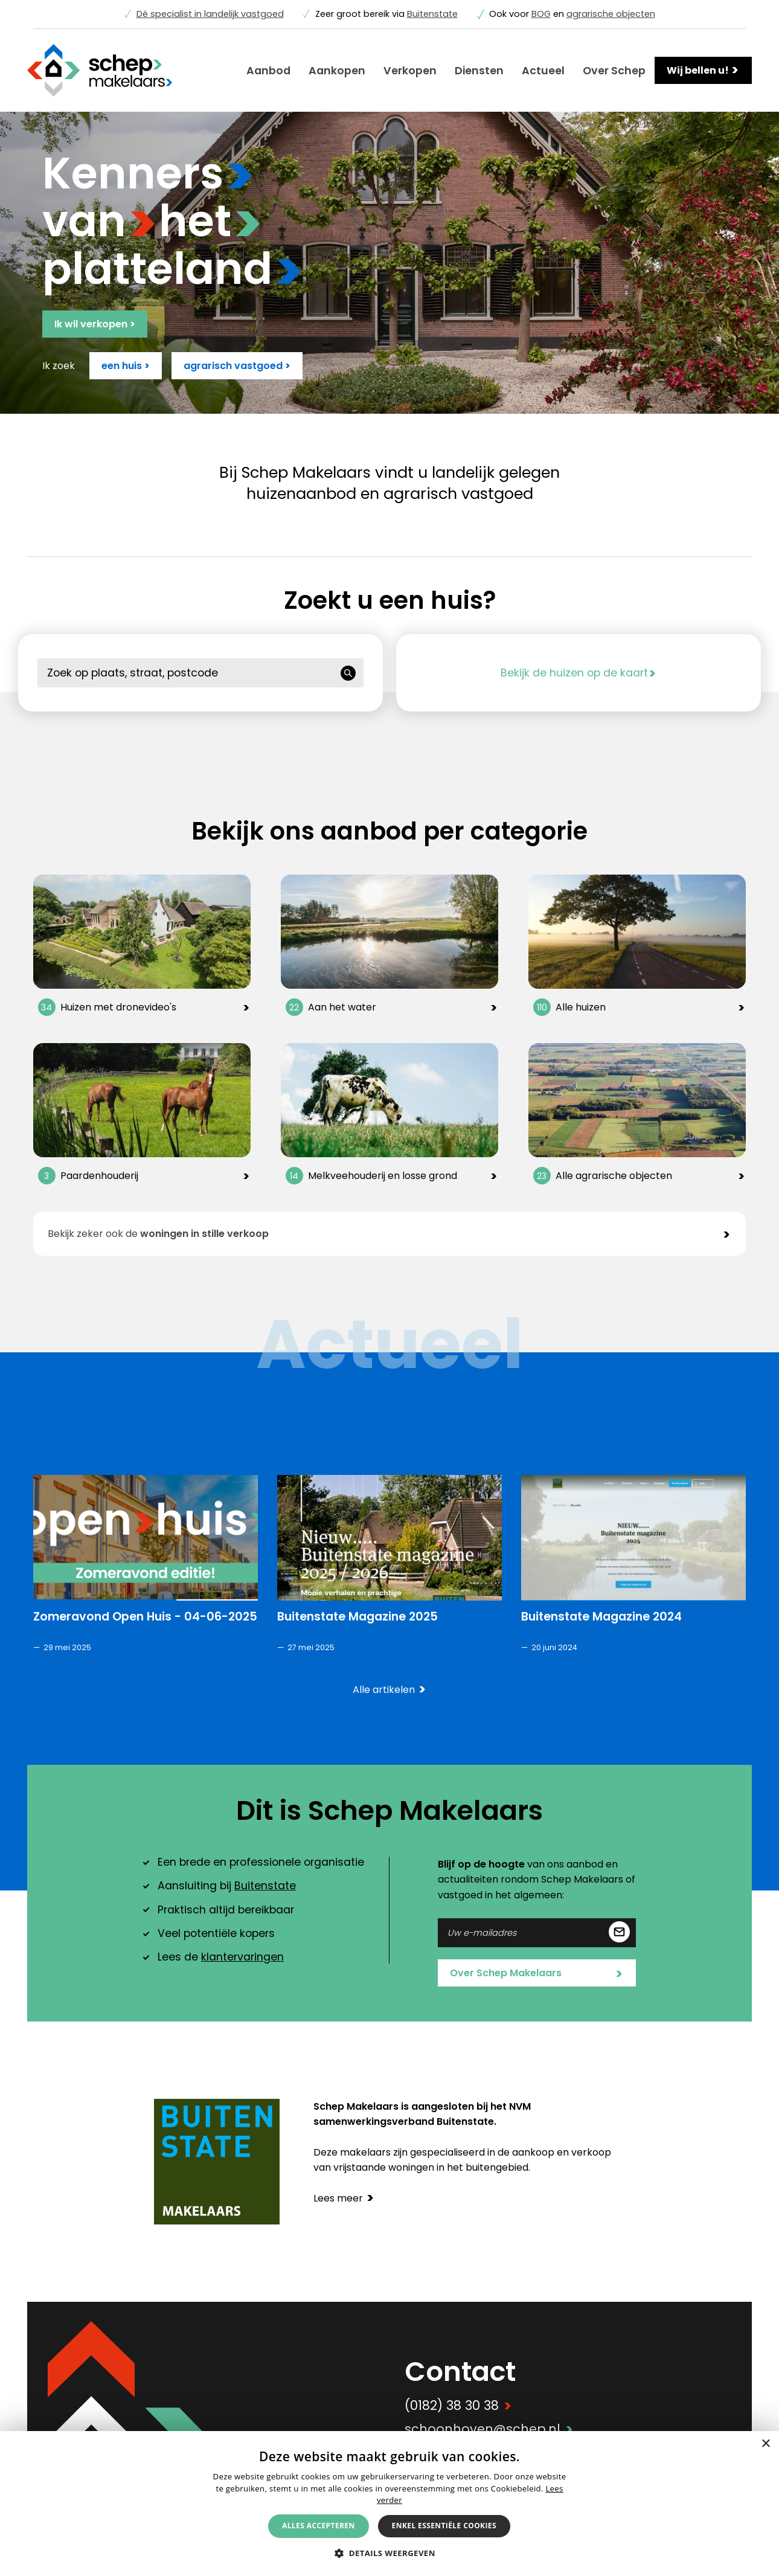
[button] (389, 2552)
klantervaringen (242, 1957)
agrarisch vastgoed (237, 366)
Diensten (479, 70)
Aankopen (337, 70)
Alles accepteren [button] (318, 2525)
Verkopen (410, 70)
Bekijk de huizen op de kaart (578, 673)
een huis (125, 366)
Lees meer (343, 2198)
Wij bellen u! (703, 70)
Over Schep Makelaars (536, 1973)
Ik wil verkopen (94, 324)
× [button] (765, 2444)
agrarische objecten (610, 14)
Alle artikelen (389, 1689)
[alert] (389, 2503)
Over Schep (614, 70)
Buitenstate (432, 14)
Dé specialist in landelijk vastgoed (210, 14)
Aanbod (268, 70)
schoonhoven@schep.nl (489, 2429)
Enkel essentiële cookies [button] (444, 2525)
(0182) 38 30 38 (458, 2405)
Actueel (543, 70)
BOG (541, 14)
